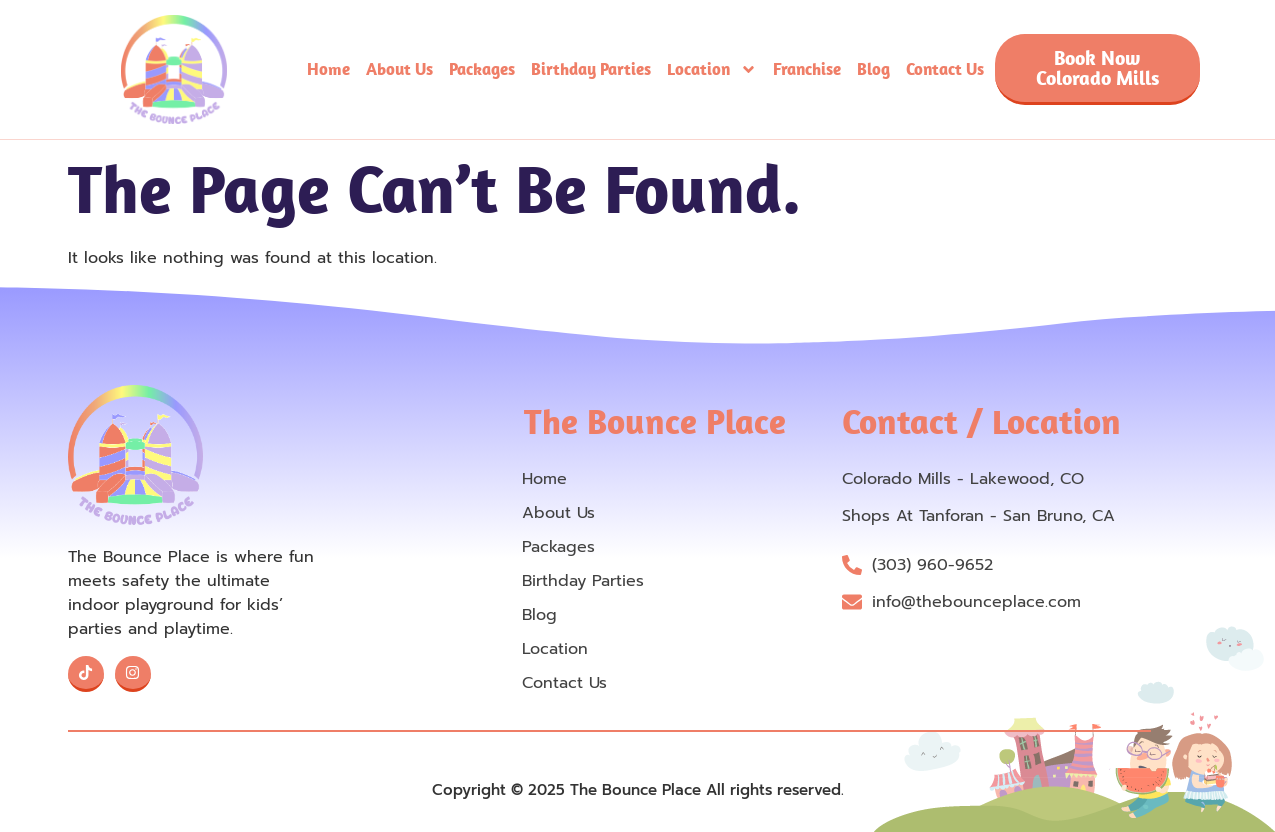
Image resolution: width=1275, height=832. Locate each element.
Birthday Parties (591, 69)
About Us (399, 69)
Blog (873, 69)
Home (328, 69)
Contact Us (945, 69)
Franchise (807, 69)
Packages (482, 69)
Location (712, 69)
